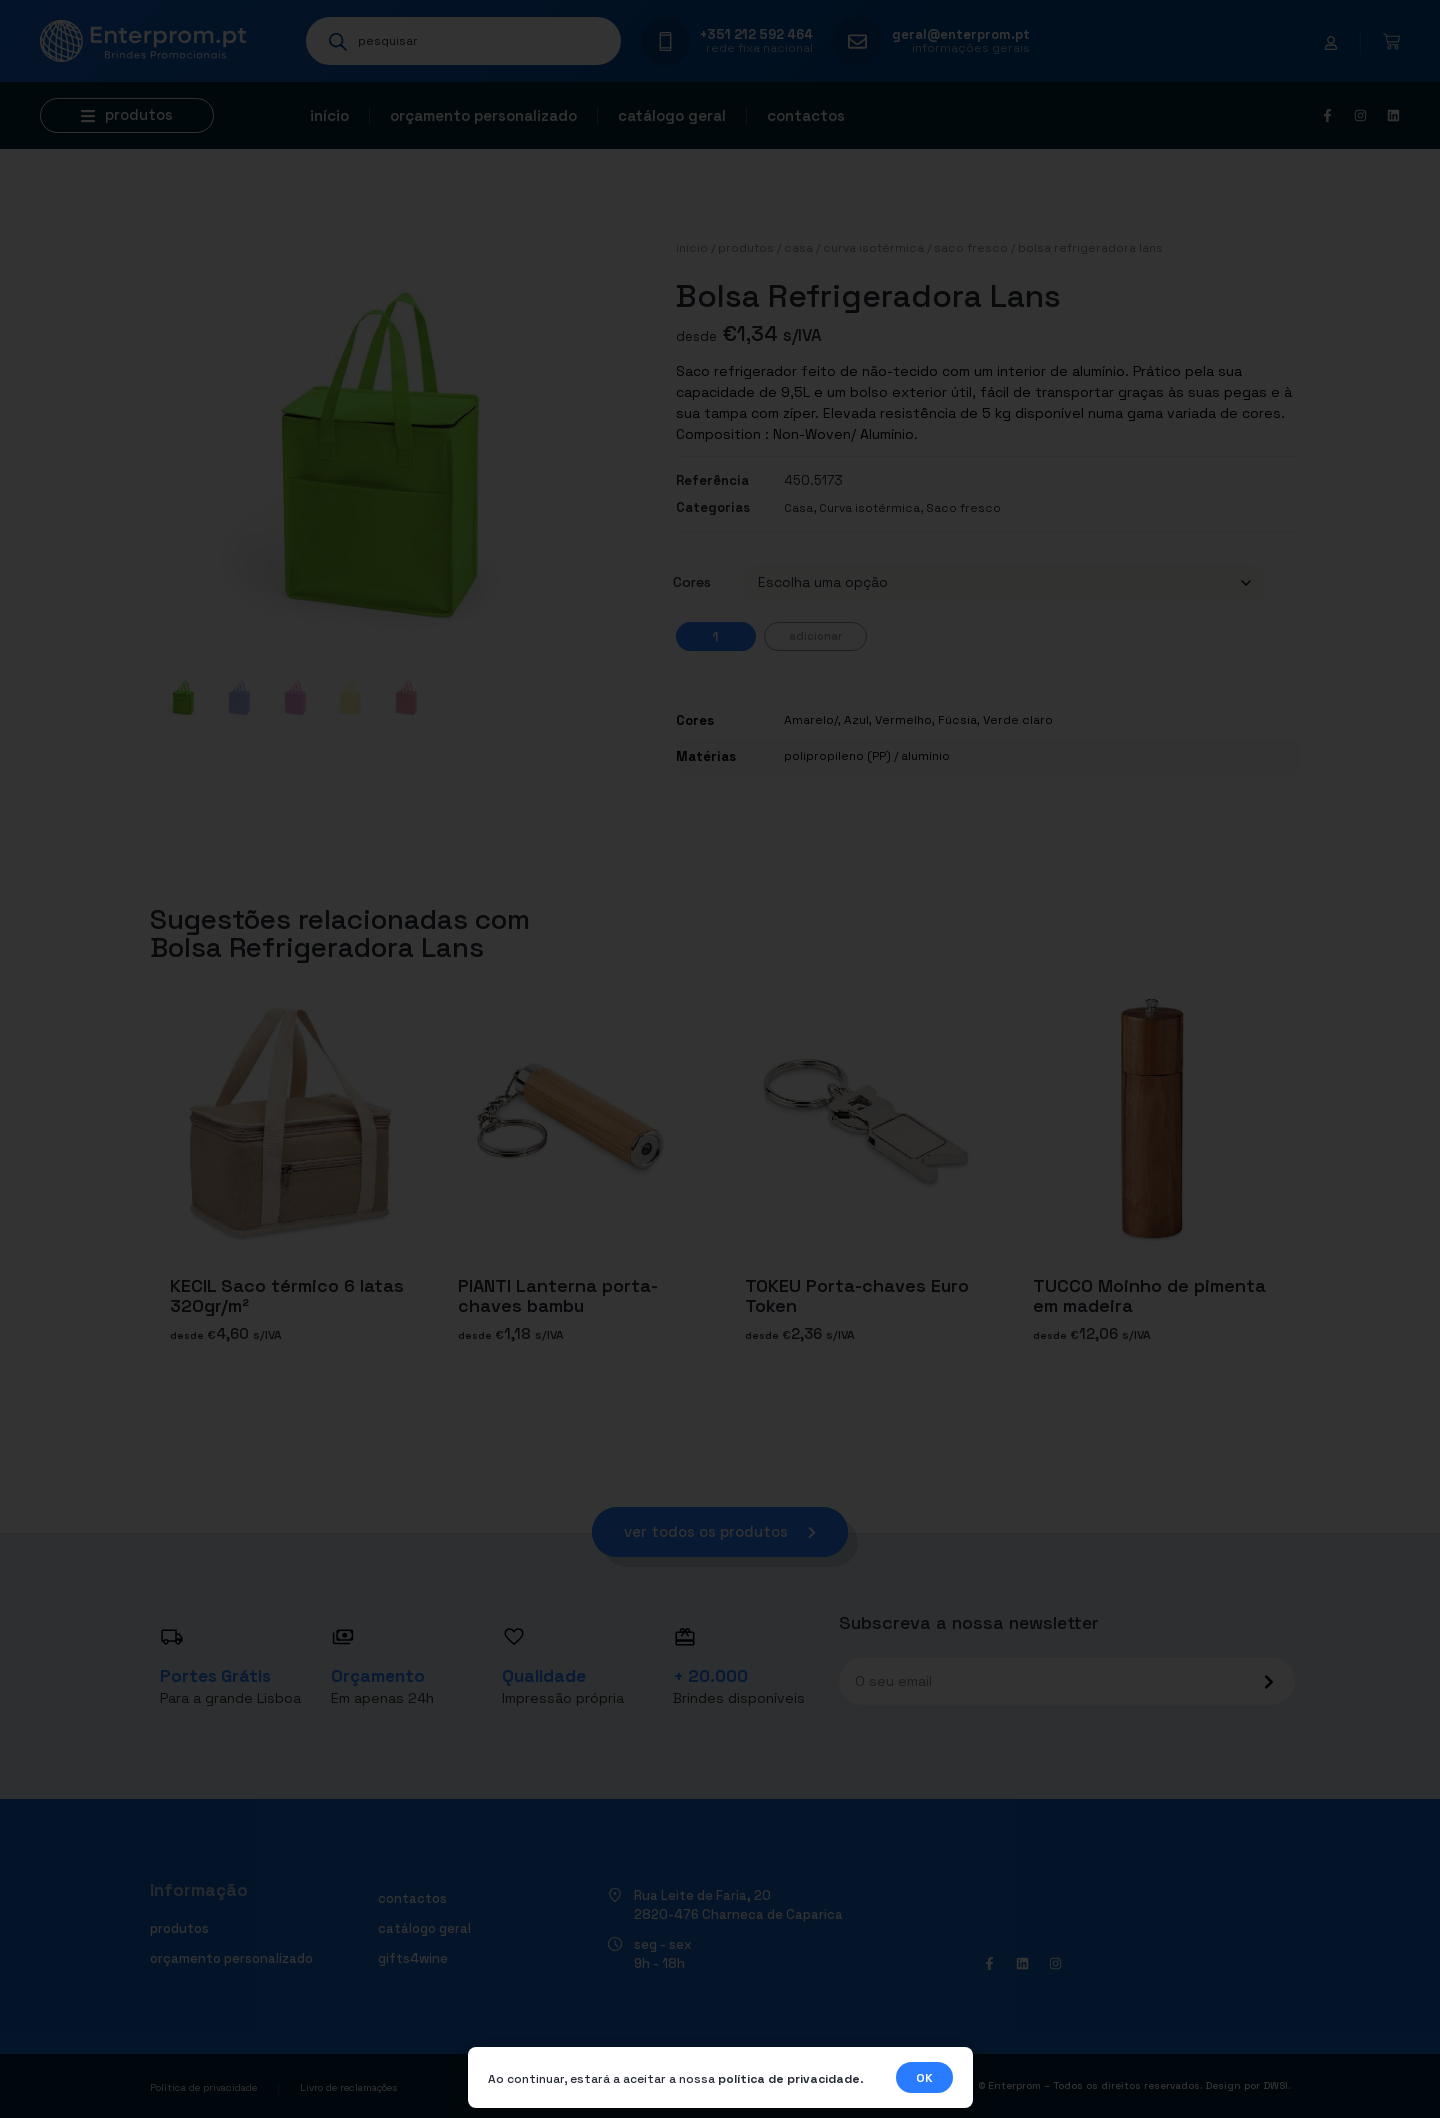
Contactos (806, 115)
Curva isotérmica (873, 248)
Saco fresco (971, 248)
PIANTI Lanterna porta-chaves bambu (558, 1295)
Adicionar (815, 636)
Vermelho (903, 720)
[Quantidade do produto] (716, 636)
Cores (692, 582)
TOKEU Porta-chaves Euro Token (857, 1295)
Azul (856, 720)
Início (329, 115)
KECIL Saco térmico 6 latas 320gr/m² (287, 1295)
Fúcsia (957, 720)
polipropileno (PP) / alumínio (867, 756)
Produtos (746, 248)
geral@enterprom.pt (961, 34)
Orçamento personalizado (483, 115)
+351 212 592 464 (756, 34)
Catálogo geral (672, 115)
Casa (798, 248)
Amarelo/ (811, 720)
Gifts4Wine (413, 1958)
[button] (127, 115)
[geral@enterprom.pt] (857, 41)
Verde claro (1018, 720)
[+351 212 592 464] (665, 41)
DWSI (1275, 2085)
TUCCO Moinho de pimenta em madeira (1149, 1295)
